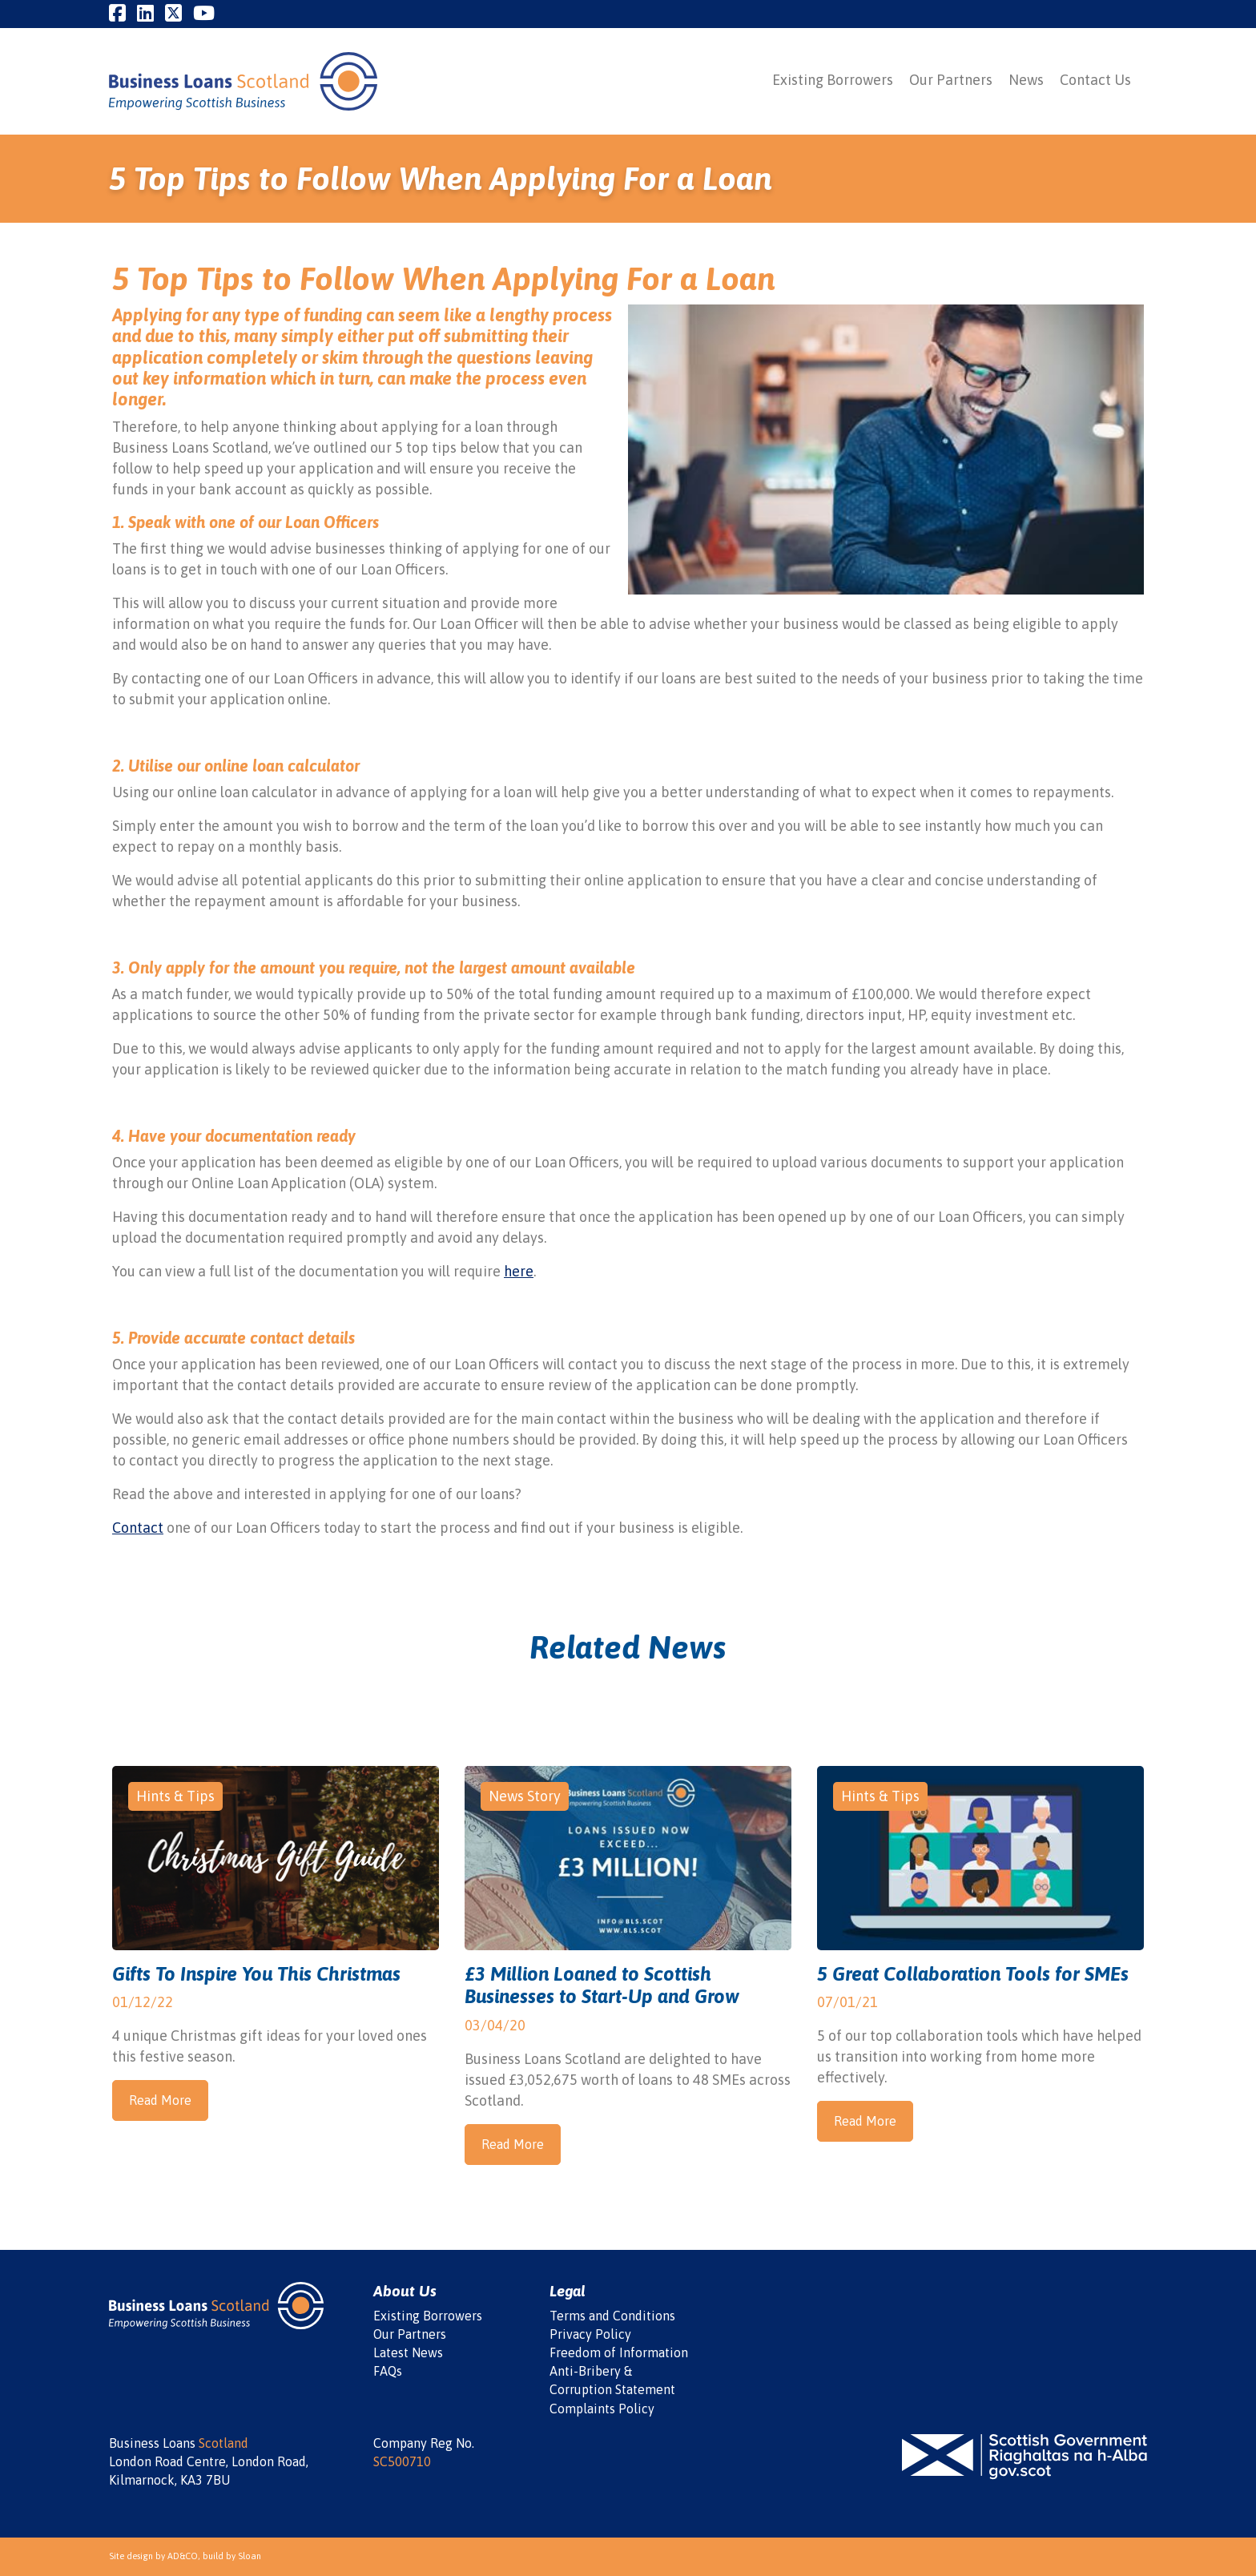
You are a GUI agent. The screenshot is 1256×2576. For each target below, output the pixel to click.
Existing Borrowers (832, 79)
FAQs (387, 2371)
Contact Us (1095, 79)
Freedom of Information (619, 2352)
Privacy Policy (590, 2334)
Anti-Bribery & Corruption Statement (612, 2380)
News (1026, 79)
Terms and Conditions (612, 2315)
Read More (160, 2100)
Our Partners (950, 79)
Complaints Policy (602, 2408)
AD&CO (182, 2556)
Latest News (408, 2352)
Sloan (249, 2556)
